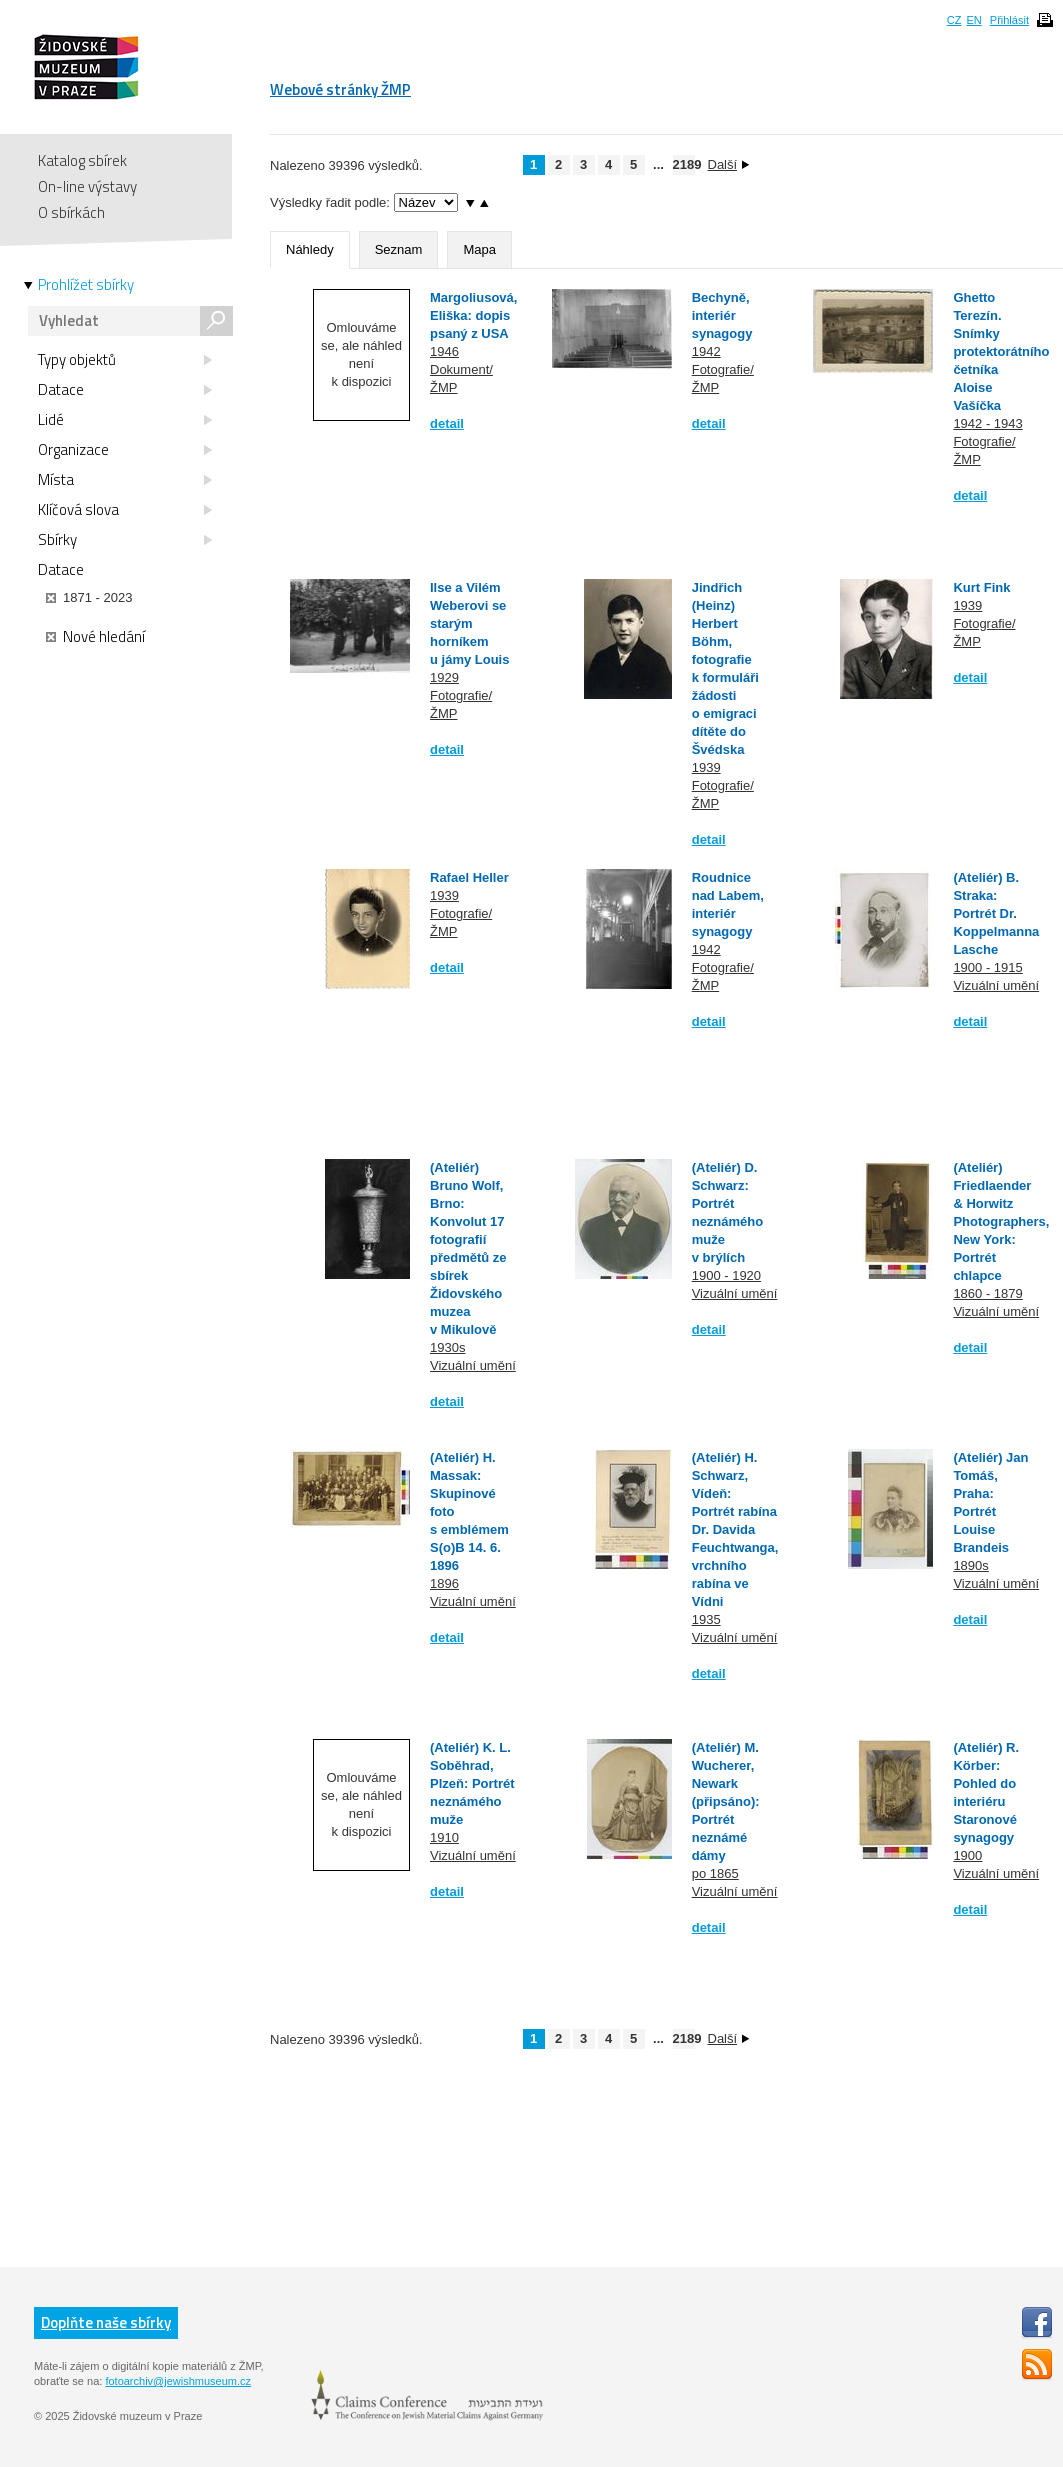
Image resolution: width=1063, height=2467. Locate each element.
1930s (447, 1347)
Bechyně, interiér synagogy (722, 315)
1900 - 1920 (726, 1275)
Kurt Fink (981, 587)
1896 (444, 1583)
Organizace (125, 450)
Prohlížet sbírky (86, 285)
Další (729, 164)
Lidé (125, 420)
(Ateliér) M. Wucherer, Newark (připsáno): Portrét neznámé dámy (726, 1801)
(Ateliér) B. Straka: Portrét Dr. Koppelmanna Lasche (996, 913)
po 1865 (715, 1873)
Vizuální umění (996, 985)
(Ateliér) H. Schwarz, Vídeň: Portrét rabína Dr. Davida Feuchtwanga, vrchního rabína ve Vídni (735, 1529)
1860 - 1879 (987, 1293)
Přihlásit (1009, 20)
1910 (444, 1837)
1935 (706, 1619)
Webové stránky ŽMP (340, 89)
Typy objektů (125, 360)
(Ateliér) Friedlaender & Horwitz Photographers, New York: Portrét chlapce (1001, 1221)
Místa (125, 480)
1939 (706, 767)
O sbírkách (71, 212)
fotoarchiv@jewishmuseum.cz (178, 2381)
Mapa (479, 249)
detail (447, 423)
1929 (444, 677)
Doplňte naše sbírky (106, 2322)
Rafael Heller (469, 877)
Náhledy (310, 249)
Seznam (399, 249)
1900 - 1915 (987, 967)
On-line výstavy (87, 186)
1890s (970, 1565)
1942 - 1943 (987, 423)
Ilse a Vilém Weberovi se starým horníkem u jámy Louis (469, 623)
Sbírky (125, 540)
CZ (954, 20)
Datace (125, 390)
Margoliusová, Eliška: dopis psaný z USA (473, 315)
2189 (684, 164)
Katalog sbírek (82, 160)
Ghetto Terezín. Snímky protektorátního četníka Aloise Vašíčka (1001, 351)
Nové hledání (95, 637)
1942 (706, 351)
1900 (967, 1855)
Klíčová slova (125, 510)
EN (973, 20)
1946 (444, 351)
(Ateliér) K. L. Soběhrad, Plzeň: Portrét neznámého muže (472, 1783)
